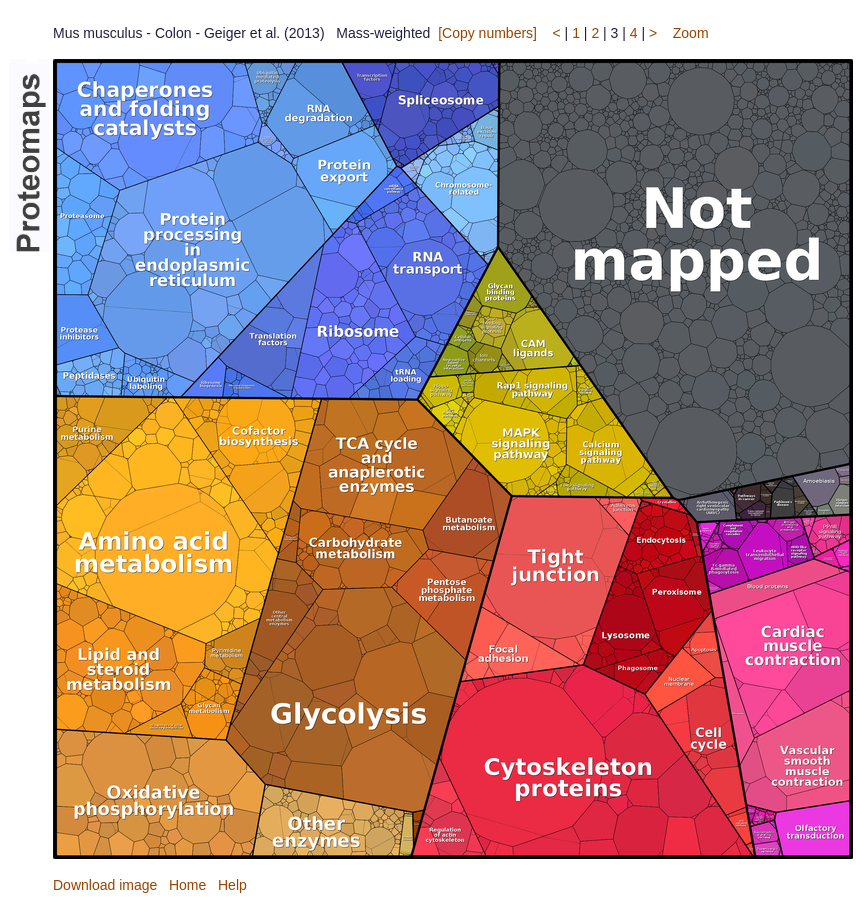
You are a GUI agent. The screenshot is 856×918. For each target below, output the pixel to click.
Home (187, 885)
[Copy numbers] (487, 33)
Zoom (691, 33)
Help (232, 885)
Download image (105, 885)
